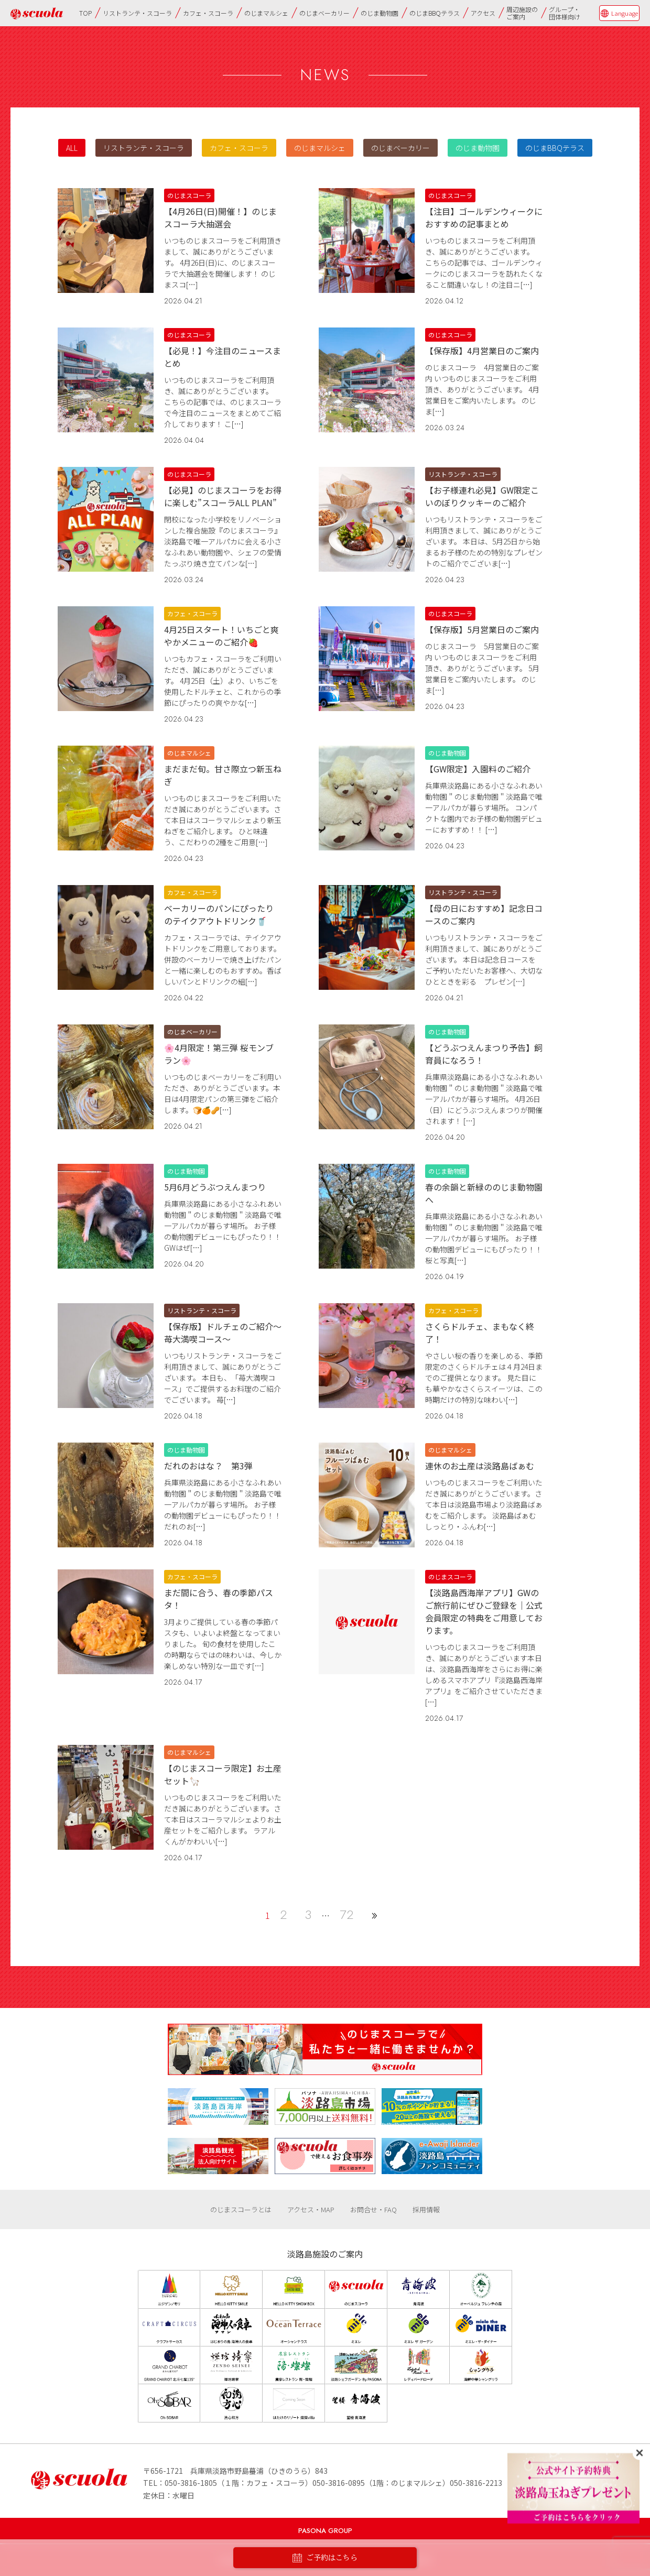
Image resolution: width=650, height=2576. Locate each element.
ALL (72, 148)
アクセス (483, 12)
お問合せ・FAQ (373, 2209)
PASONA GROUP (325, 2531)
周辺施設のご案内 (522, 13)
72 (346, 1914)
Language (624, 13)
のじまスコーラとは (241, 2209)
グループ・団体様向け (564, 13)
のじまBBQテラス (434, 12)
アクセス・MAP (310, 2209)
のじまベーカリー (324, 12)
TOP (85, 12)
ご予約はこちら (325, 2557)
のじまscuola (36, 13)
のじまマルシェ (266, 12)
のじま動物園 (379, 12)
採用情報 (426, 2209)
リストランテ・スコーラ (137, 12)
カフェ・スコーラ (208, 12)
